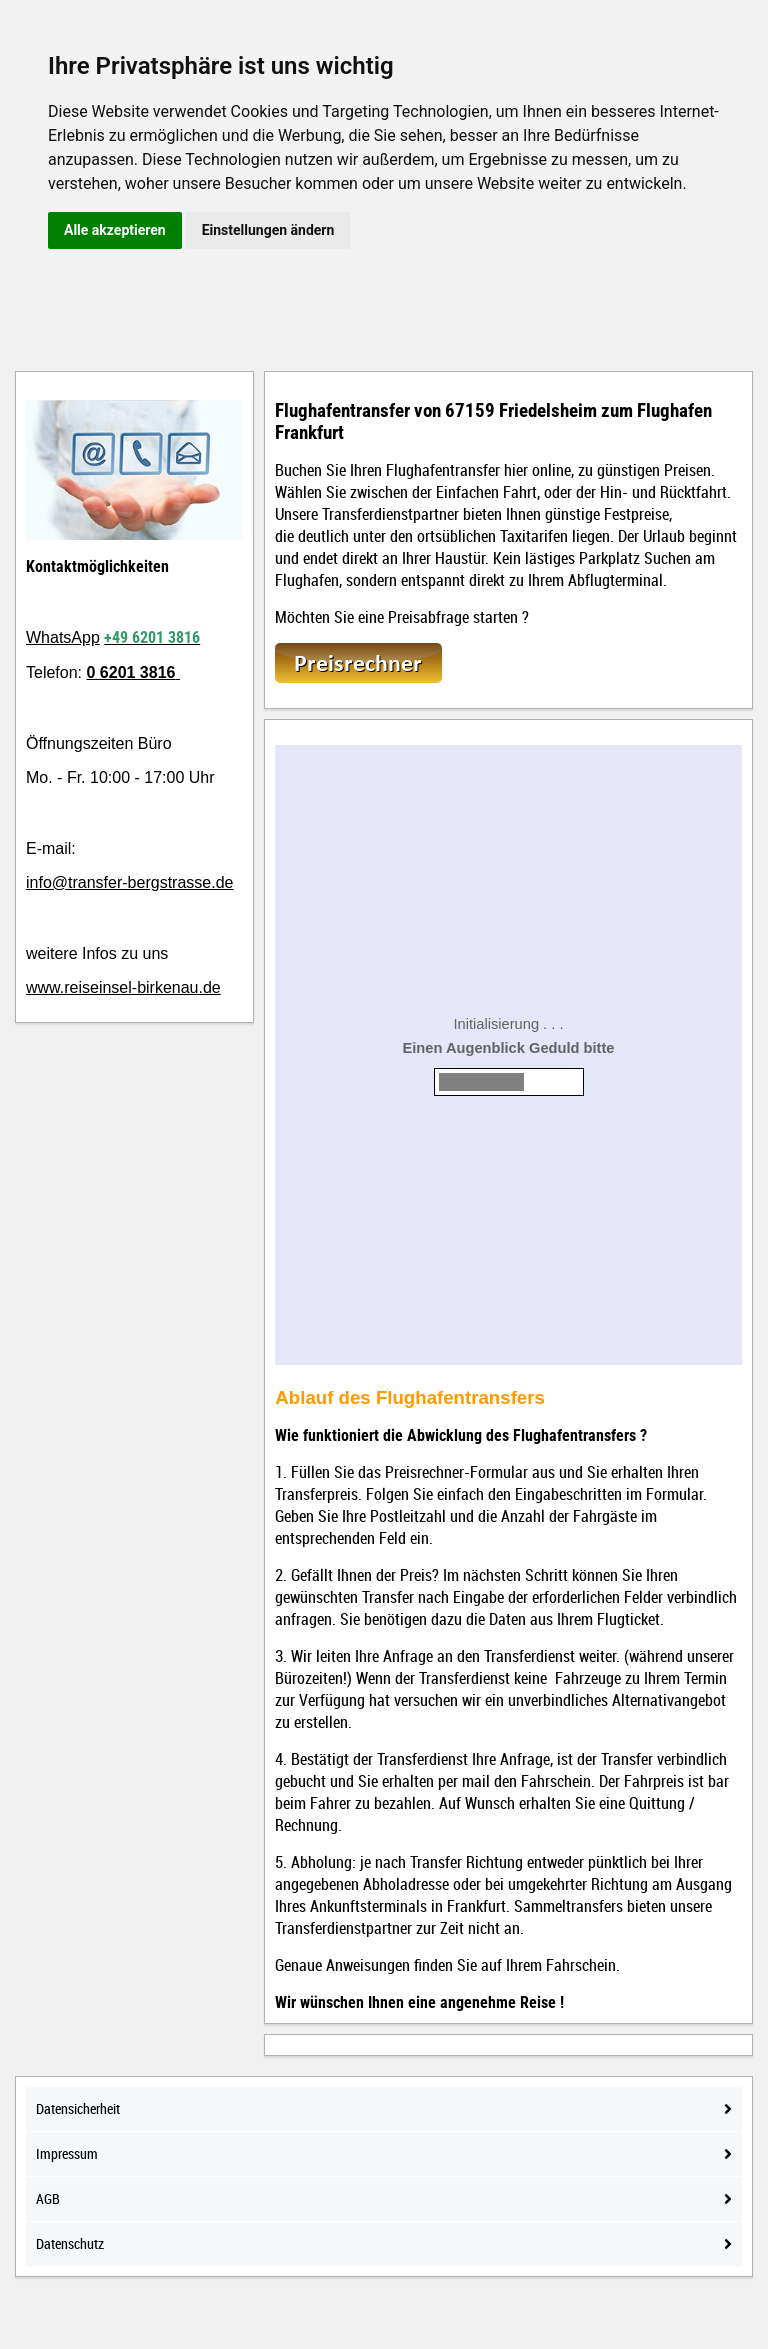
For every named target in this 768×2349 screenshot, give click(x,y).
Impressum (384, 2153)
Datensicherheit (384, 2108)
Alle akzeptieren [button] (115, 230)
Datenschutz (384, 2243)
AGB (384, 2198)
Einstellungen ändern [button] (268, 230)
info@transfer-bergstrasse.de (129, 882)
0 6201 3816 (130, 672)
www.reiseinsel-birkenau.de (123, 987)
